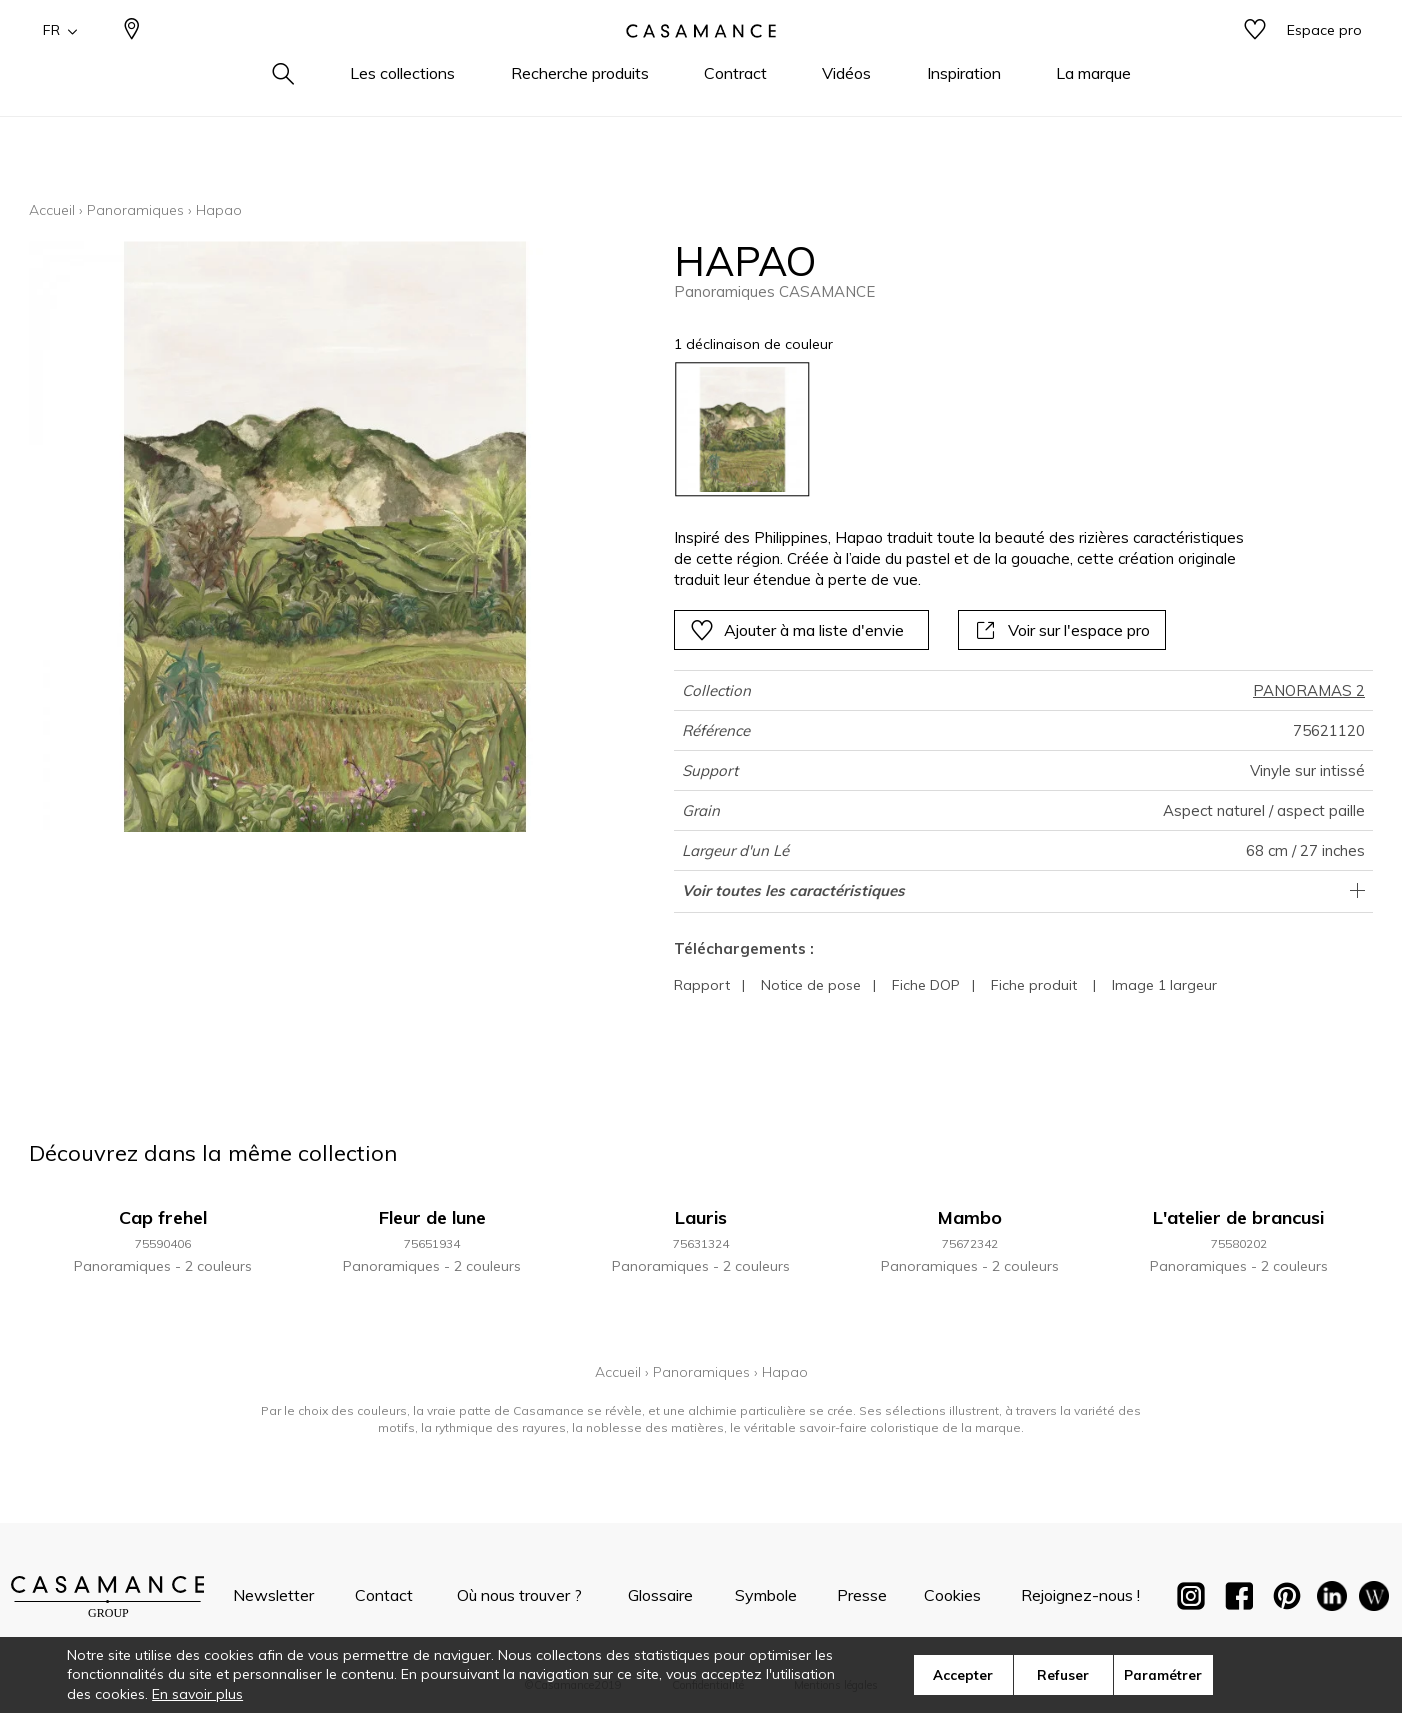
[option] (742, 429)
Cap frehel (163, 1217)
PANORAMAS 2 (1309, 690)
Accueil (52, 210)
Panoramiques (135, 210)
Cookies (952, 1595)
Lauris (701, 1217)
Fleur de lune (432, 1217)
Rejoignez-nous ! (1080, 1595)
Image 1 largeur (1164, 985)
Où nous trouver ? (519, 1595)
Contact (384, 1595)
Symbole (766, 1595)
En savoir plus (197, 1694)
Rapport (702, 985)
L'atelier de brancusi (1238, 1217)
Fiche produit (1034, 985)
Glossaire (660, 1595)
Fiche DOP (926, 985)
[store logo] (701, 63)
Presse (862, 1595)
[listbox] (954, 429)
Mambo (970, 1217)
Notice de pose (811, 985)
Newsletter (273, 1595)
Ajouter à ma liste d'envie (797, 630)
